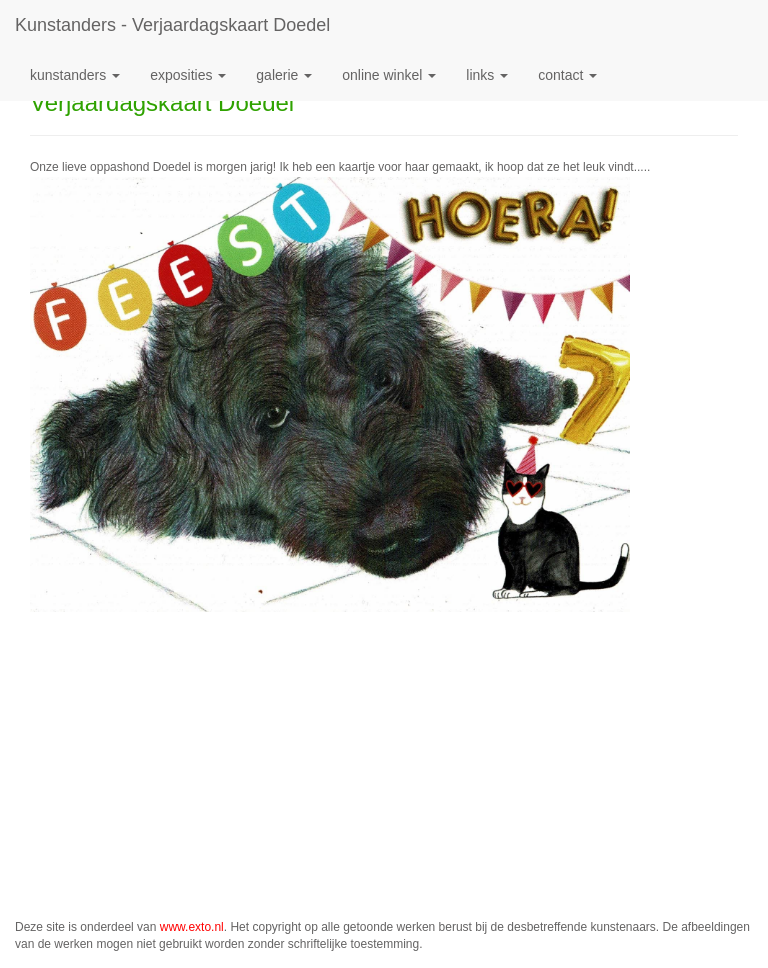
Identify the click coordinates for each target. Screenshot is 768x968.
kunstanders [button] (75, 75)
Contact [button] (567, 75)
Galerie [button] (284, 75)
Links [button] (487, 75)
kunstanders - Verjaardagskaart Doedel (172, 25)
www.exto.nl (192, 927)
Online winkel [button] (389, 75)
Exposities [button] (188, 75)
